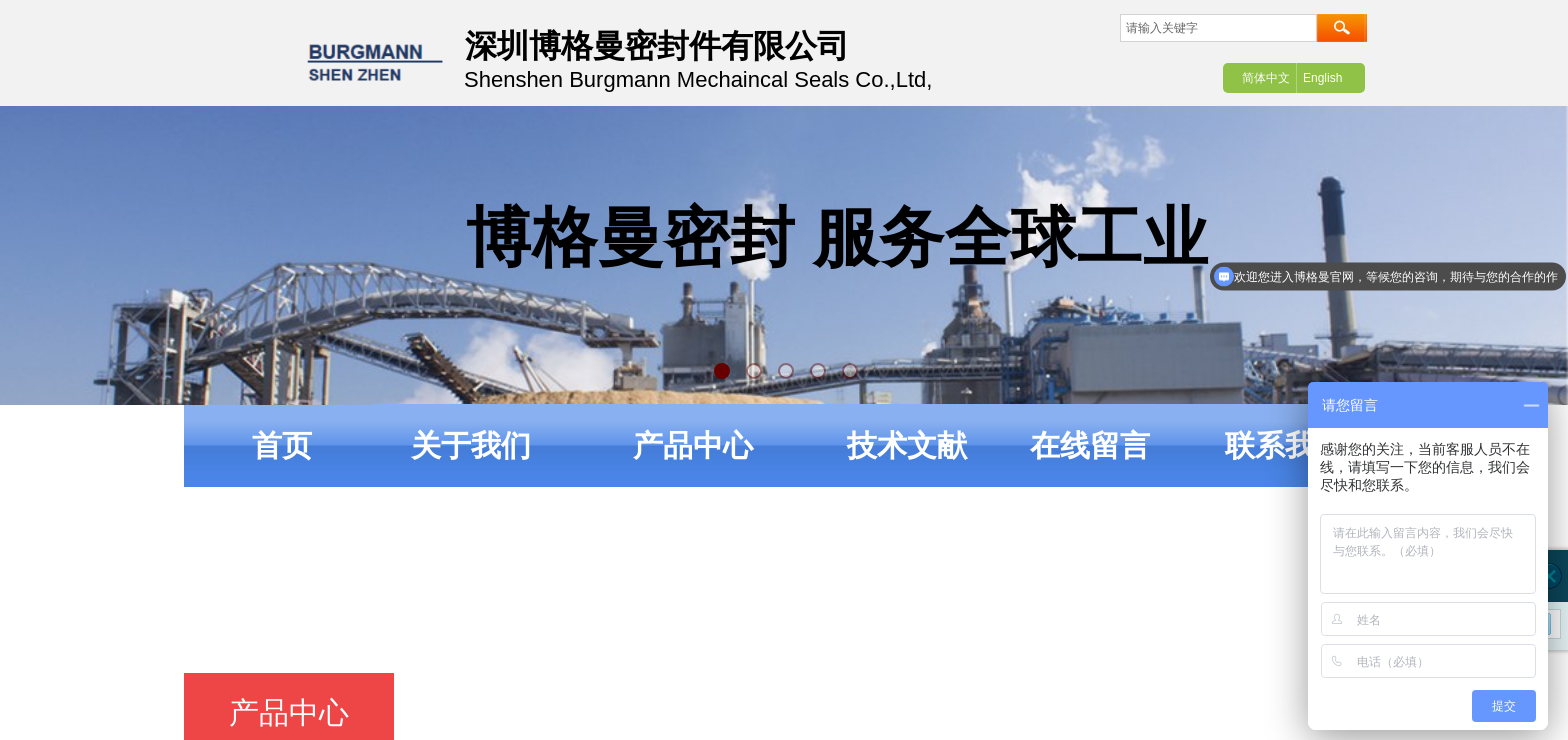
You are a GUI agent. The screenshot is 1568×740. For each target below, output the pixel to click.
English (1322, 78)
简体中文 (1266, 78)
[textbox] (1218, 28)
